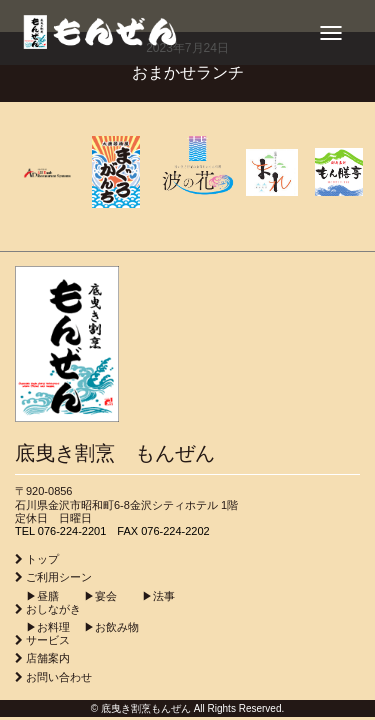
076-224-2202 (175, 531)
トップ (42, 559)
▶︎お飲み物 (106, 627)
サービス (48, 640)
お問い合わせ (59, 677)
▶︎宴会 (89, 596)
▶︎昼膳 (37, 596)
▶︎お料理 (42, 627)
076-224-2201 (72, 531)
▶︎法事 (147, 596)
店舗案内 (48, 658)
